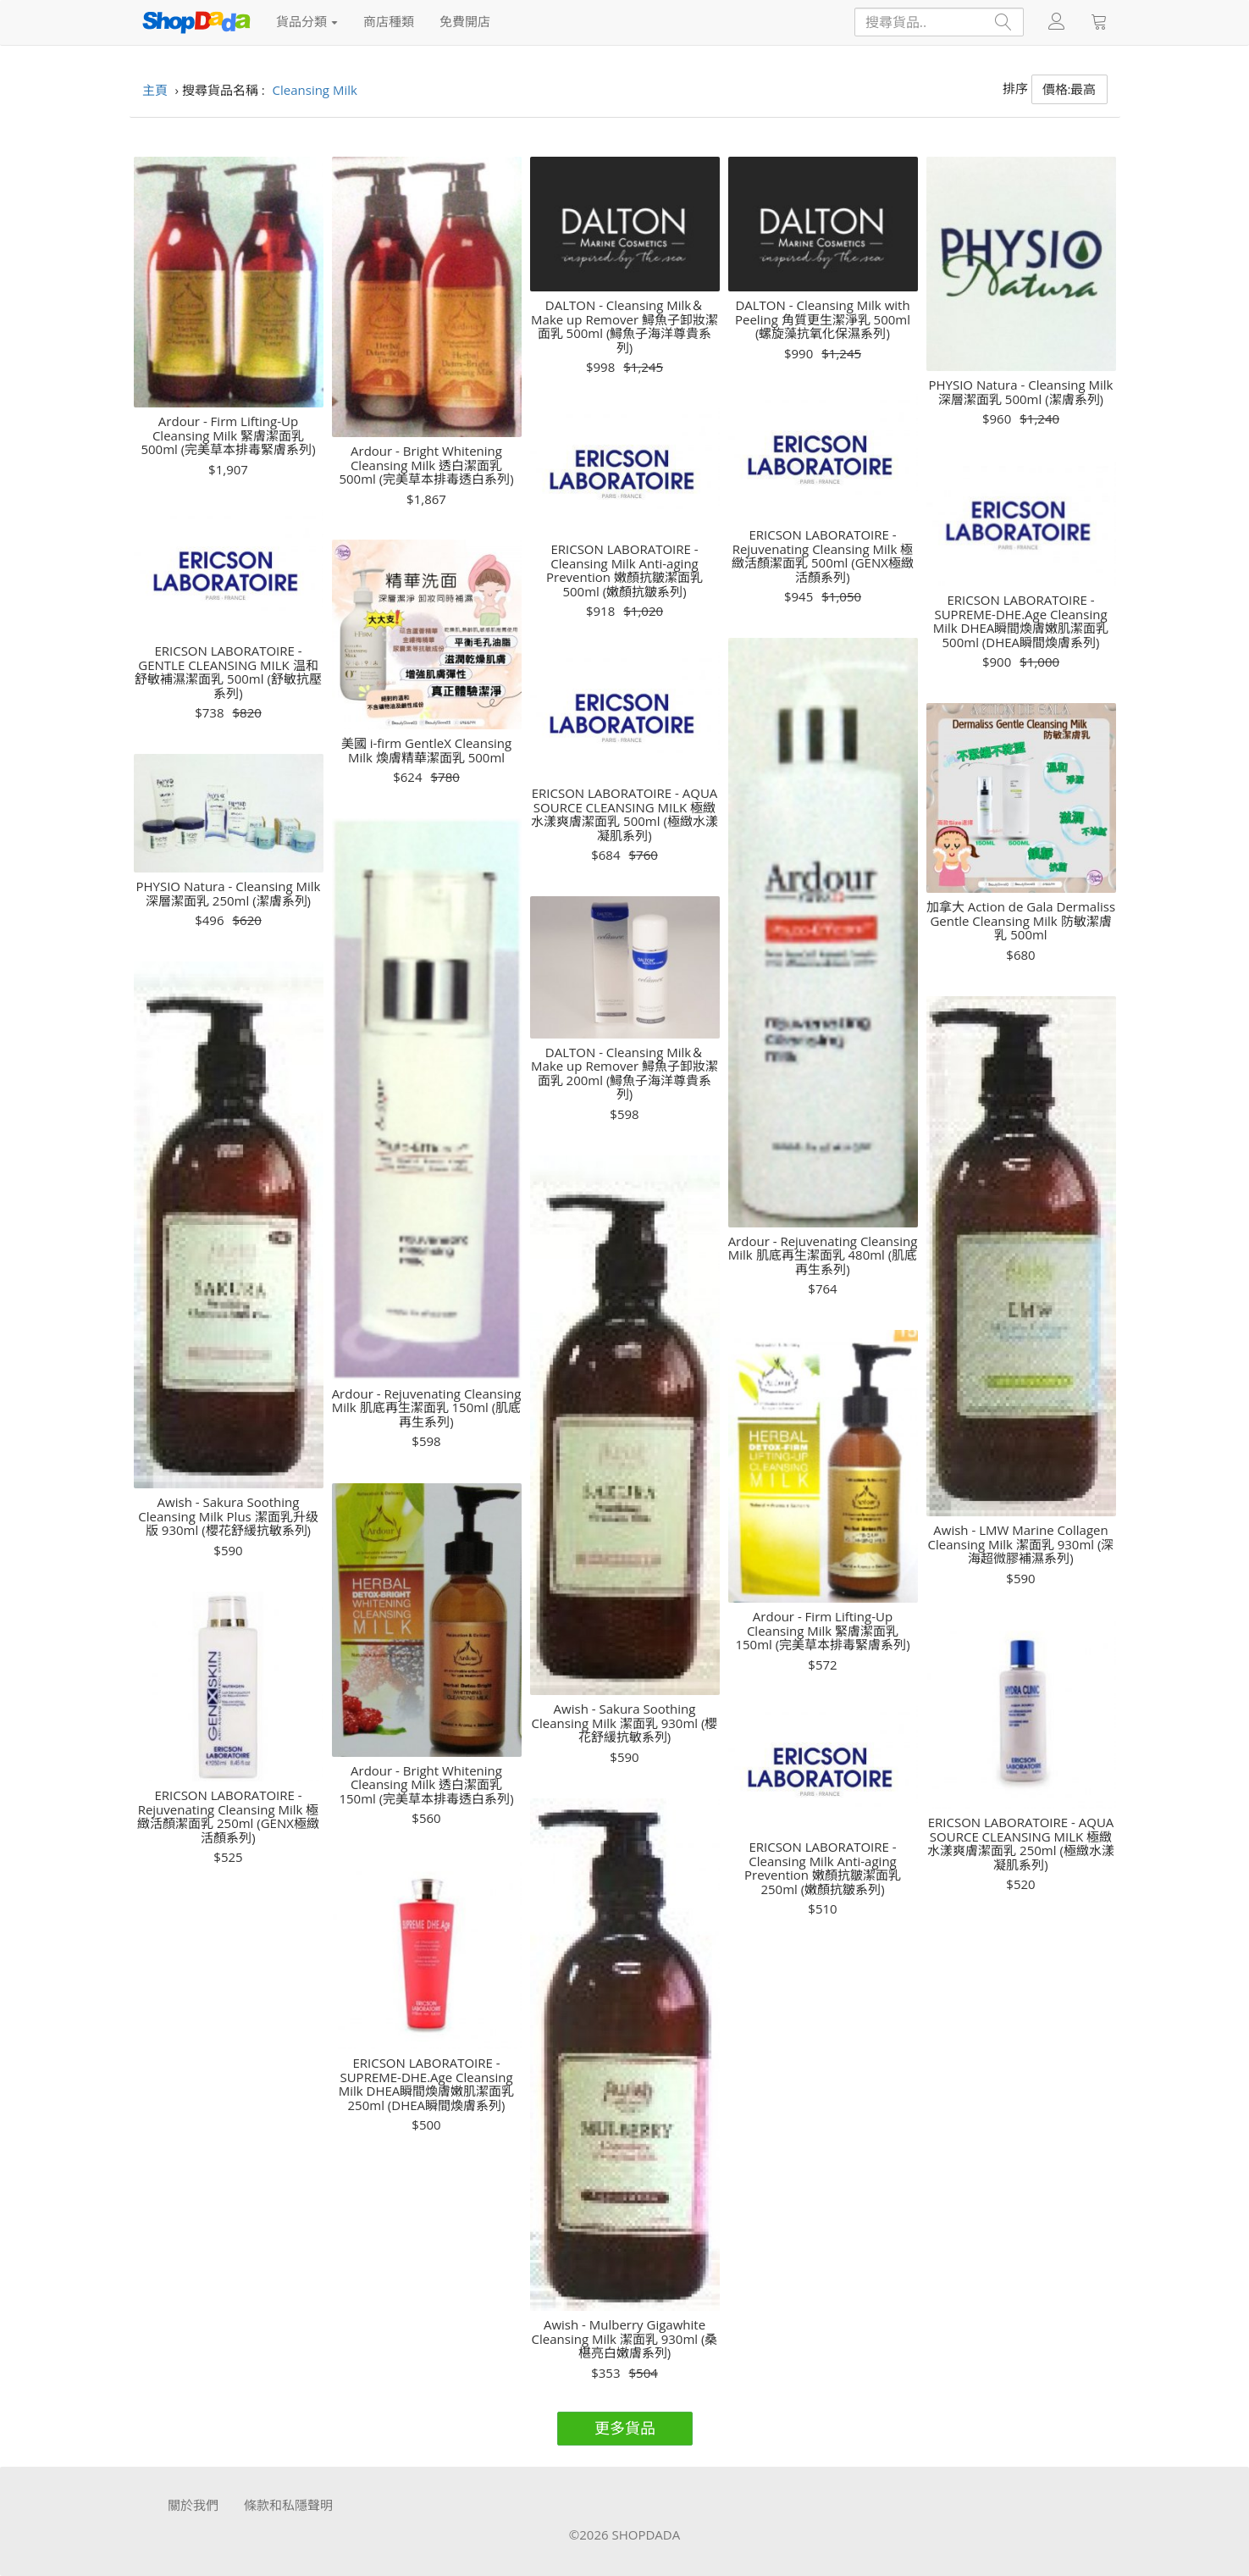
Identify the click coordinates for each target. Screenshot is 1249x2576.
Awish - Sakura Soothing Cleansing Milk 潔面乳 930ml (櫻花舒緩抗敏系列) (625, 1723)
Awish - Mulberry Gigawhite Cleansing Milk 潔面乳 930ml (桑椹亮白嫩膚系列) (625, 2339)
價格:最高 (1069, 88)
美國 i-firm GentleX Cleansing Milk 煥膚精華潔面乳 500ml (426, 750)
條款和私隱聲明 (288, 2504)
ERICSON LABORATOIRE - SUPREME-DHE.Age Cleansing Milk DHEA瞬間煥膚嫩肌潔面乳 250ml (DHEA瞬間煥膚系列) (427, 2084)
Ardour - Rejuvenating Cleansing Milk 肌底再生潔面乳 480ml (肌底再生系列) (823, 1255)
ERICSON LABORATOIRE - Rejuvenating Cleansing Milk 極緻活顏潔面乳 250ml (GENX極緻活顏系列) (228, 1816)
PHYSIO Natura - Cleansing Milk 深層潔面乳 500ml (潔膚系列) (1020, 392)
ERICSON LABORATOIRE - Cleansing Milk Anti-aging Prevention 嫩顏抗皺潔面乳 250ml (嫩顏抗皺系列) (822, 1868)
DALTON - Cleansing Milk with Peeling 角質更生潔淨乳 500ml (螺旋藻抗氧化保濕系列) (822, 319)
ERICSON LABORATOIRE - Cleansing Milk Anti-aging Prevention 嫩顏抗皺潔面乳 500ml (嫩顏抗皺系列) (624, 570)
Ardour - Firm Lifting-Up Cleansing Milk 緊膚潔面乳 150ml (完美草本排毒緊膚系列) (822, 1630)
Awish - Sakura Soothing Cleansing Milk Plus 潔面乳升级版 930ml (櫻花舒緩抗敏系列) (228, 1516)
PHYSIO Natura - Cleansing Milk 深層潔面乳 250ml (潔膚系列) (227, 893)
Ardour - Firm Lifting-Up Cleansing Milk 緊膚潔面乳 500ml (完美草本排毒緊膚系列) (228, 435)
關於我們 (193, 2504)
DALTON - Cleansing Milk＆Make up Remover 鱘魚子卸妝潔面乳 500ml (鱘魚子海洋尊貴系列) (624, 326)
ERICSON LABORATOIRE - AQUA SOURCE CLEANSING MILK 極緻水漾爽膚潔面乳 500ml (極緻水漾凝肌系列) (624, 814)
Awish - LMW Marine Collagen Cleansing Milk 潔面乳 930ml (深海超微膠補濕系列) (1021, 1544)
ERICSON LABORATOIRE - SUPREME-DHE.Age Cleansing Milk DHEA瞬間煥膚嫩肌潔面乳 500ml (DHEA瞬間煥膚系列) (1021, 621)
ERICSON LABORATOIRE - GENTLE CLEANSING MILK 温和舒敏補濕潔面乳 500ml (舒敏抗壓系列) (228, 672)
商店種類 (388, 21)
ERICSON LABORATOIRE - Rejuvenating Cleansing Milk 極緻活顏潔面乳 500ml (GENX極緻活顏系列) (823, 556)
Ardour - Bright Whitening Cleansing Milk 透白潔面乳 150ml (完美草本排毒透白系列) (426, 1785)
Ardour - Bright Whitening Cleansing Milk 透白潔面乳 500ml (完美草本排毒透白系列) (426, 465)
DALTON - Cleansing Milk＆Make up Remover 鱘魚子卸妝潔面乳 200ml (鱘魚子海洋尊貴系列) (624, 1073)
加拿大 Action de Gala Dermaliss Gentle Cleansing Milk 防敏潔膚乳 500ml (1020, 921)
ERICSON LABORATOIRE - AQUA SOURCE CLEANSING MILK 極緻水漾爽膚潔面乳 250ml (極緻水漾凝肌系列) (1020, 1843)
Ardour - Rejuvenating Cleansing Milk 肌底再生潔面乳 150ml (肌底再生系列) (427, 1408)
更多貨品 (624, 2428)
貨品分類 (307, 21)
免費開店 (464, 21)
